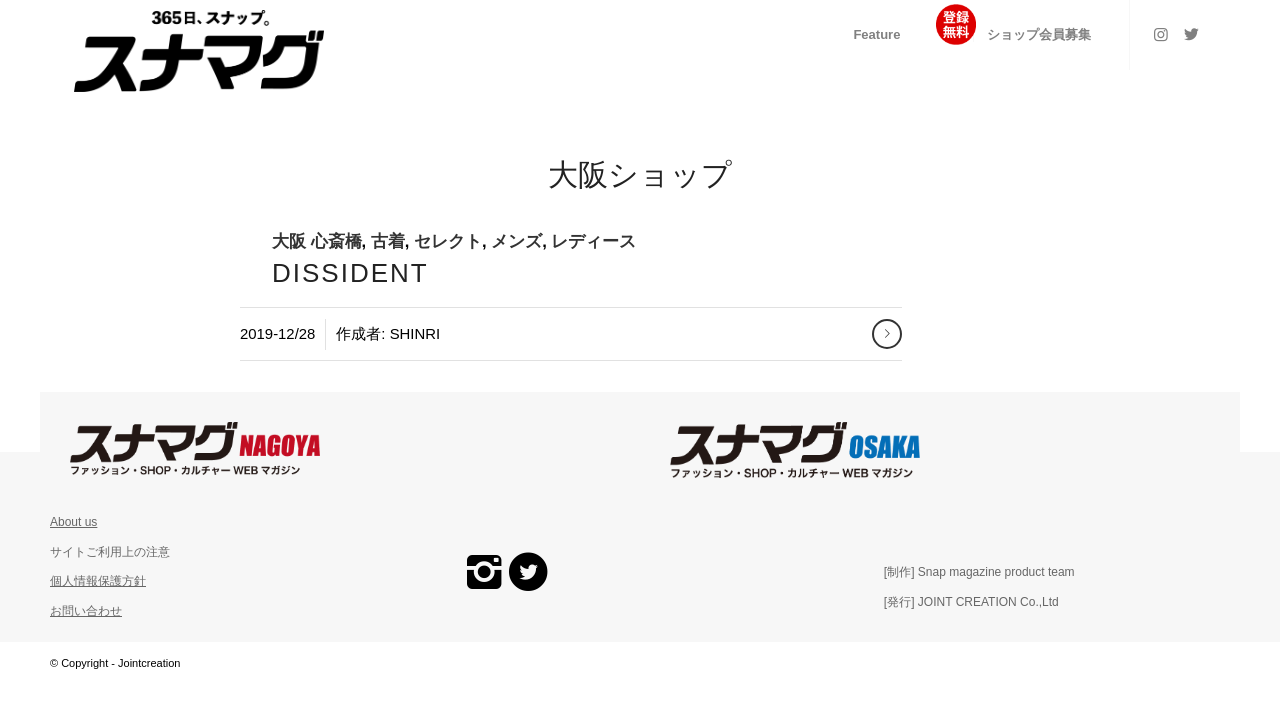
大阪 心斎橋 (317, 241)
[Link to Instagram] (1161, 34)
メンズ (516, 241)
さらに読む (887, 334)
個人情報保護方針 (98, 581)
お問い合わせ (86, 611)
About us (73, 522)
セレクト (448, 241)
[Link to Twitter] (1191, 34)
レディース (593, 241)
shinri (415, 334)
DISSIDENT (350, 273)
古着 (388, 241)
